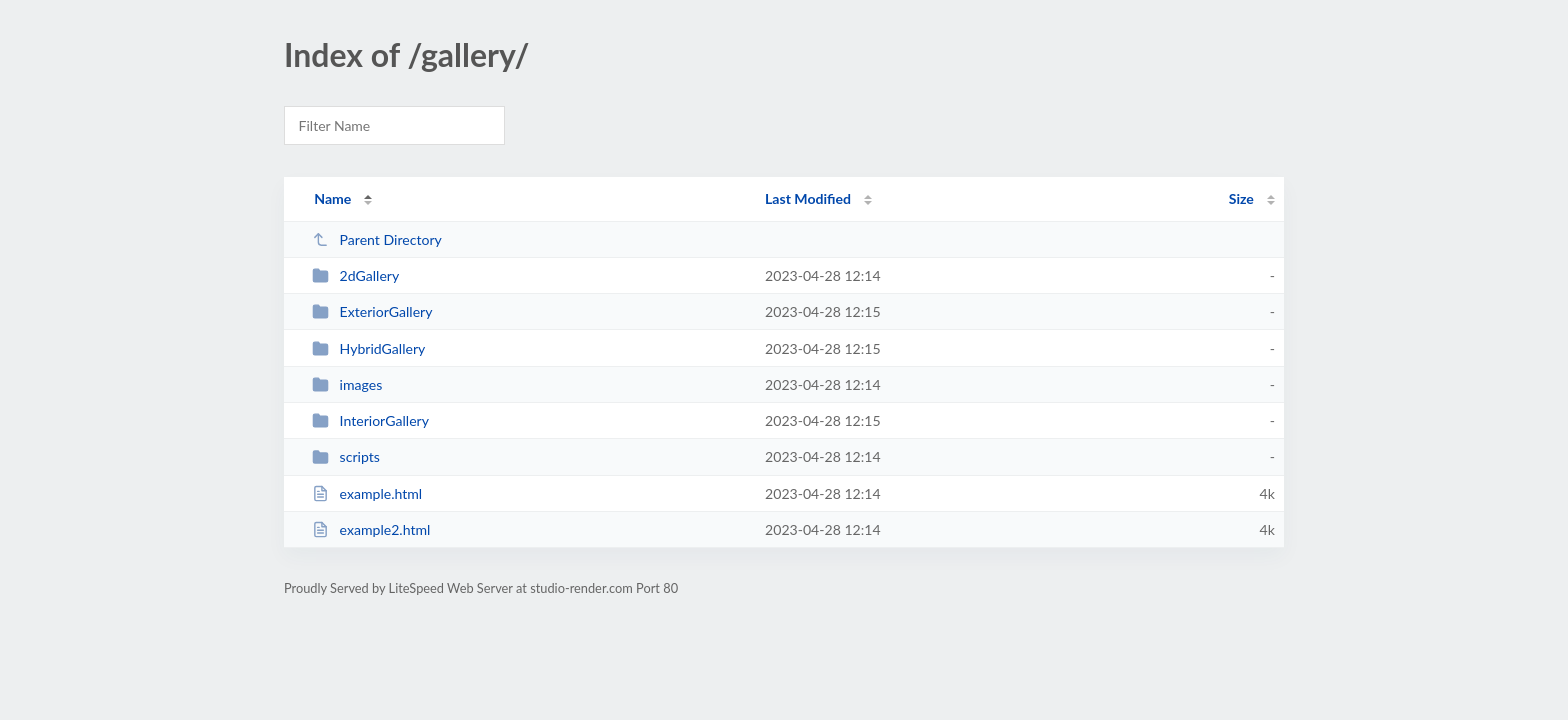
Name (332, 198)
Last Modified (808, 198)
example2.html (371, 529)
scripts (346, 456)
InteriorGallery (370, 420)
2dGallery (355, 275)
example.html (367, 493)
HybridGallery (368, 348)
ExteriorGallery (372, 311)
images (347, 384)
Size (1241, 198)
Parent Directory (377, 239)
